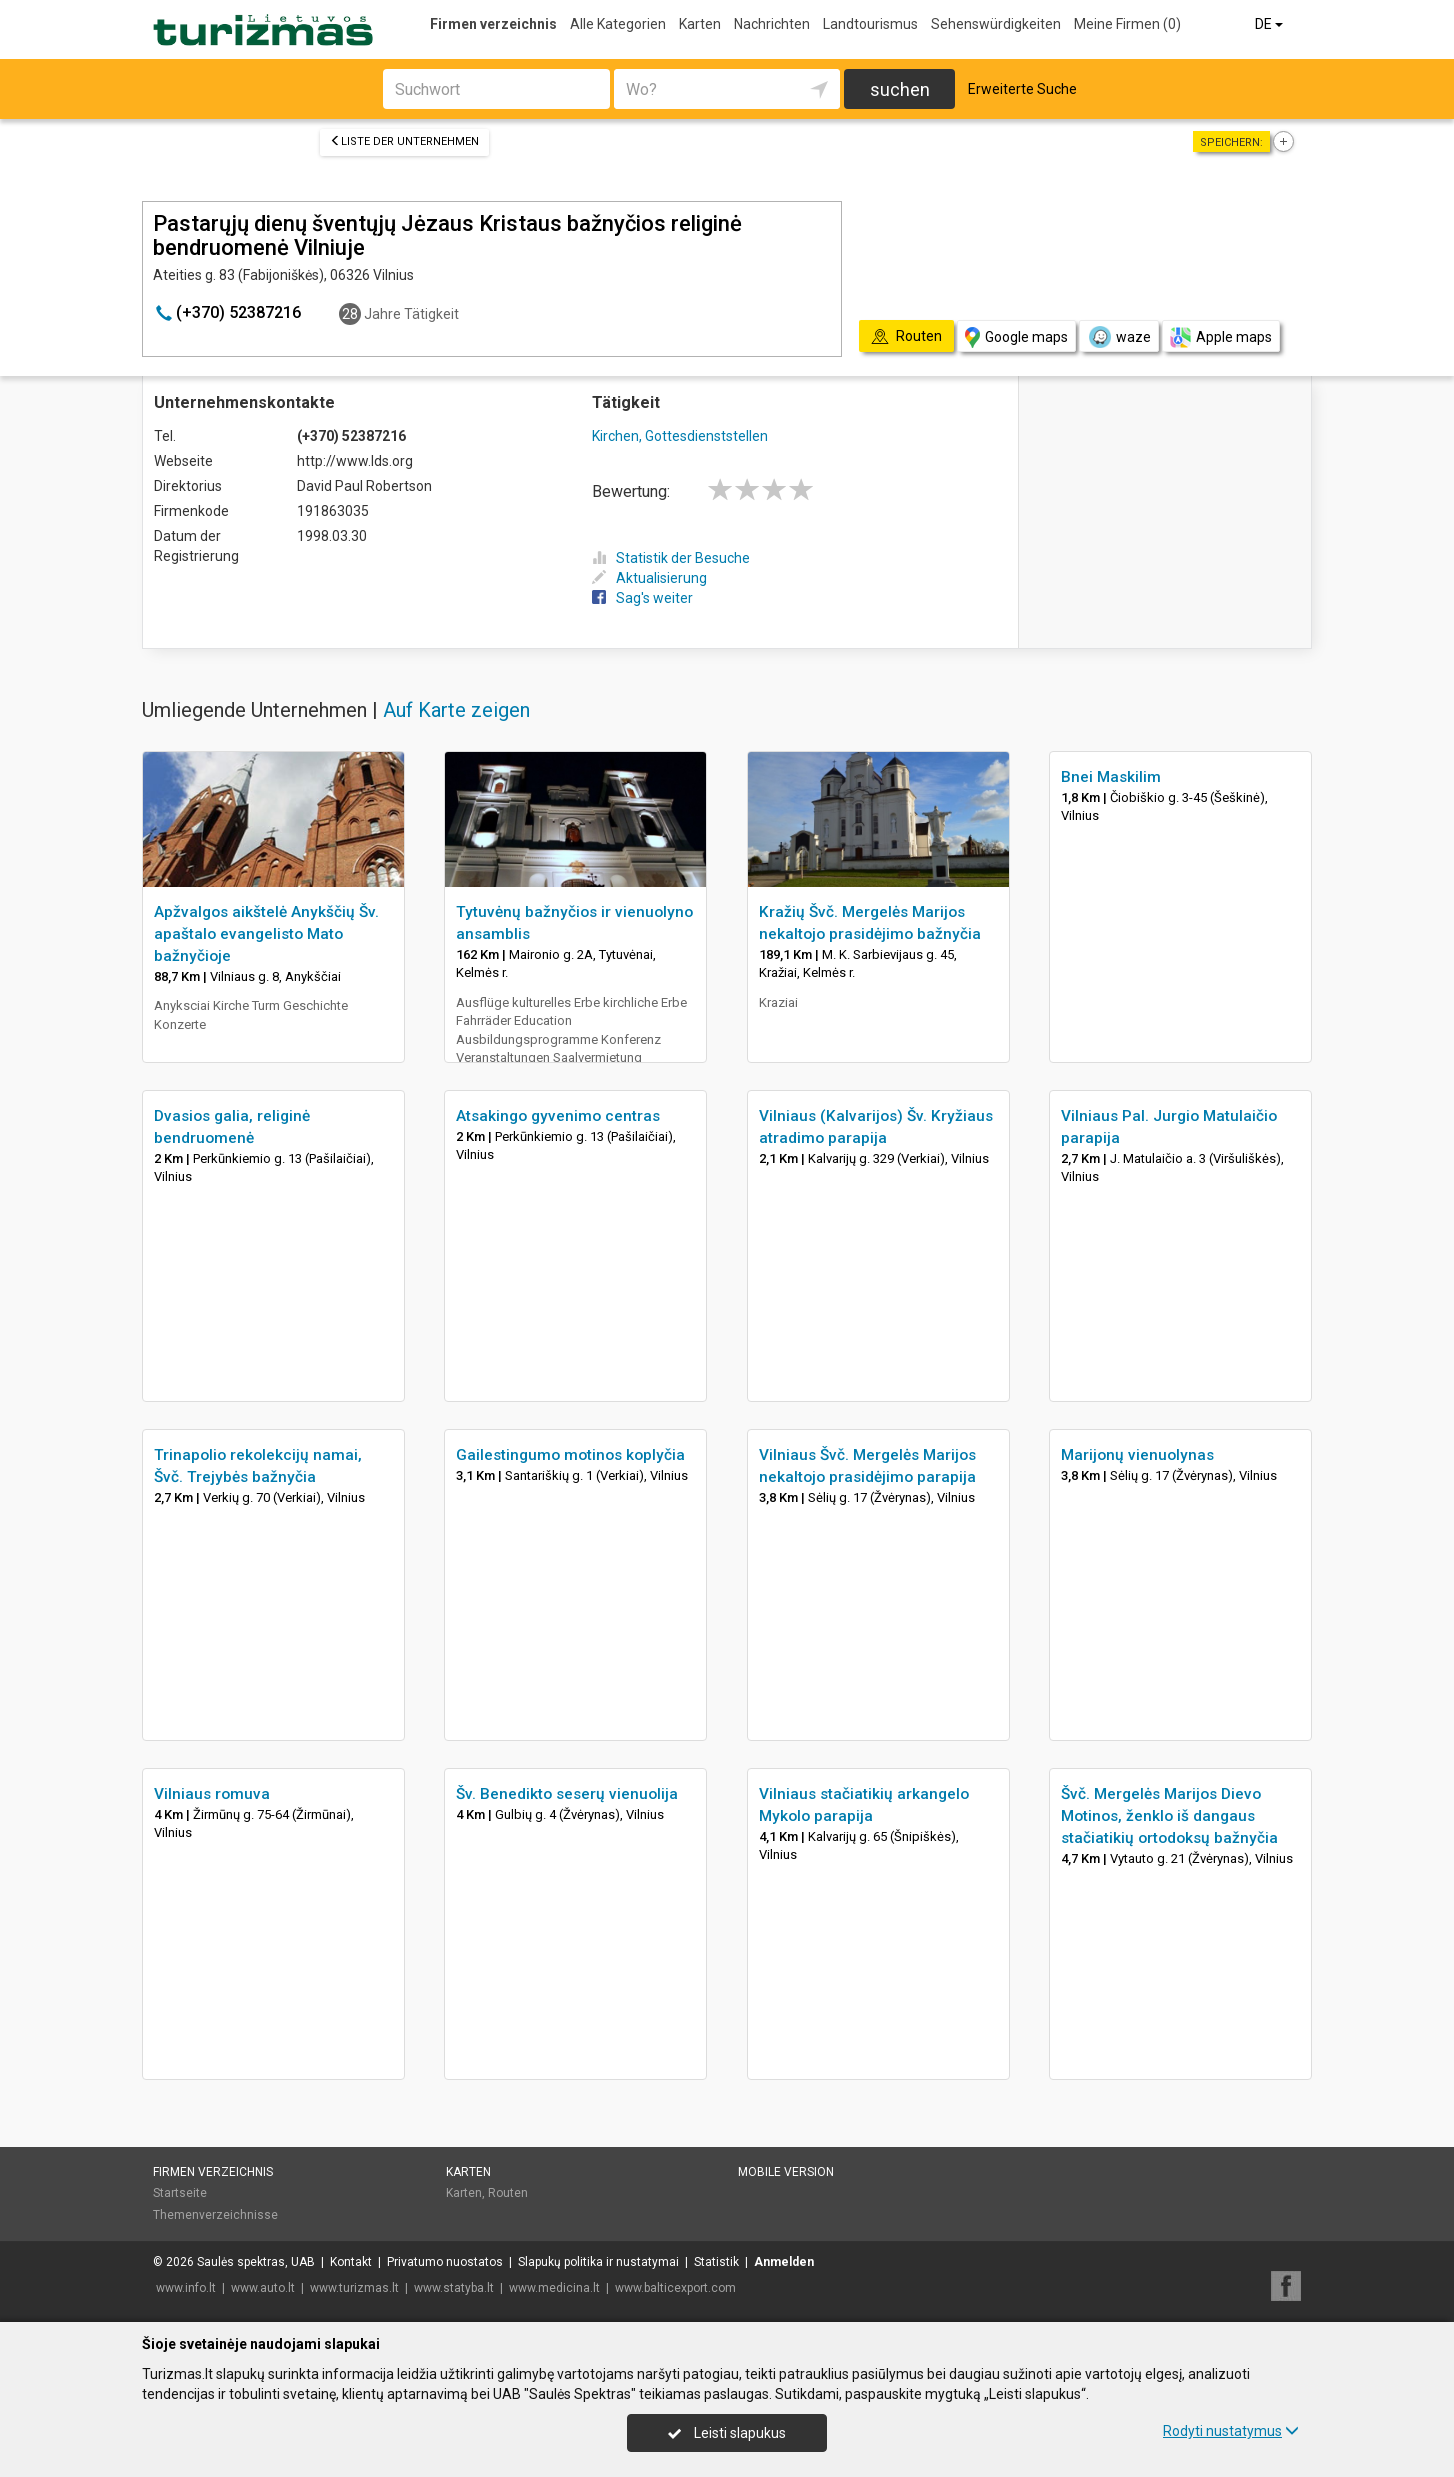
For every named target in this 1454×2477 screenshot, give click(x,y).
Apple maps (1221, 337)
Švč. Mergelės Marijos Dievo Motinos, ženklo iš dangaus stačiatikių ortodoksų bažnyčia (1169, 1816)
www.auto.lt (263, 2288)
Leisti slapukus (727, 2433)
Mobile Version (786, 2172)
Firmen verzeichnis (493, 24)
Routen (508, 2193)
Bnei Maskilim (1111, 777)
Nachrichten (772, 24)
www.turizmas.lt (354, 2288)
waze (1119, 337)
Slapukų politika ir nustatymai (598, 2262)
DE (1270, 24)
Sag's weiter (642, 598)
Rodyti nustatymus (1231, 2431)
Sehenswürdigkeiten (996, 24)
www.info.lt (186, 2288)
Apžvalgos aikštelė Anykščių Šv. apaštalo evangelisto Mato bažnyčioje (266, 934)
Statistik (716, 2262)
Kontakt (351, 2262)
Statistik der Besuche (671, 558)
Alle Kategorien (618, 24)
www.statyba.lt (454, 2288)
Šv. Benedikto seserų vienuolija (567, 1794)
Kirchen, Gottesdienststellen (680, 436)
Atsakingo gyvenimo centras (558, 1116)
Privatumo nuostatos (445, 2262)
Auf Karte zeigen (456, 710)
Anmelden (784, 2262)
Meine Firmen (1127, 24)
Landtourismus (870, 24)
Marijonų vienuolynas (1137, 1455)
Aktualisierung (649, 578)
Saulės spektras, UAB (256, 2262)
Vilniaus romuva (212, 1794)
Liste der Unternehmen (404, 141)
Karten (700, 24)
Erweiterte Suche (1022, 89)
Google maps (1016, 337)
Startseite (180, 2193)
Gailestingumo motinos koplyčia (570, 1455)
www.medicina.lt (554, 2288)
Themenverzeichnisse (215, 2215)
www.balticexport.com (675, 2288)
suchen (900, 89)
